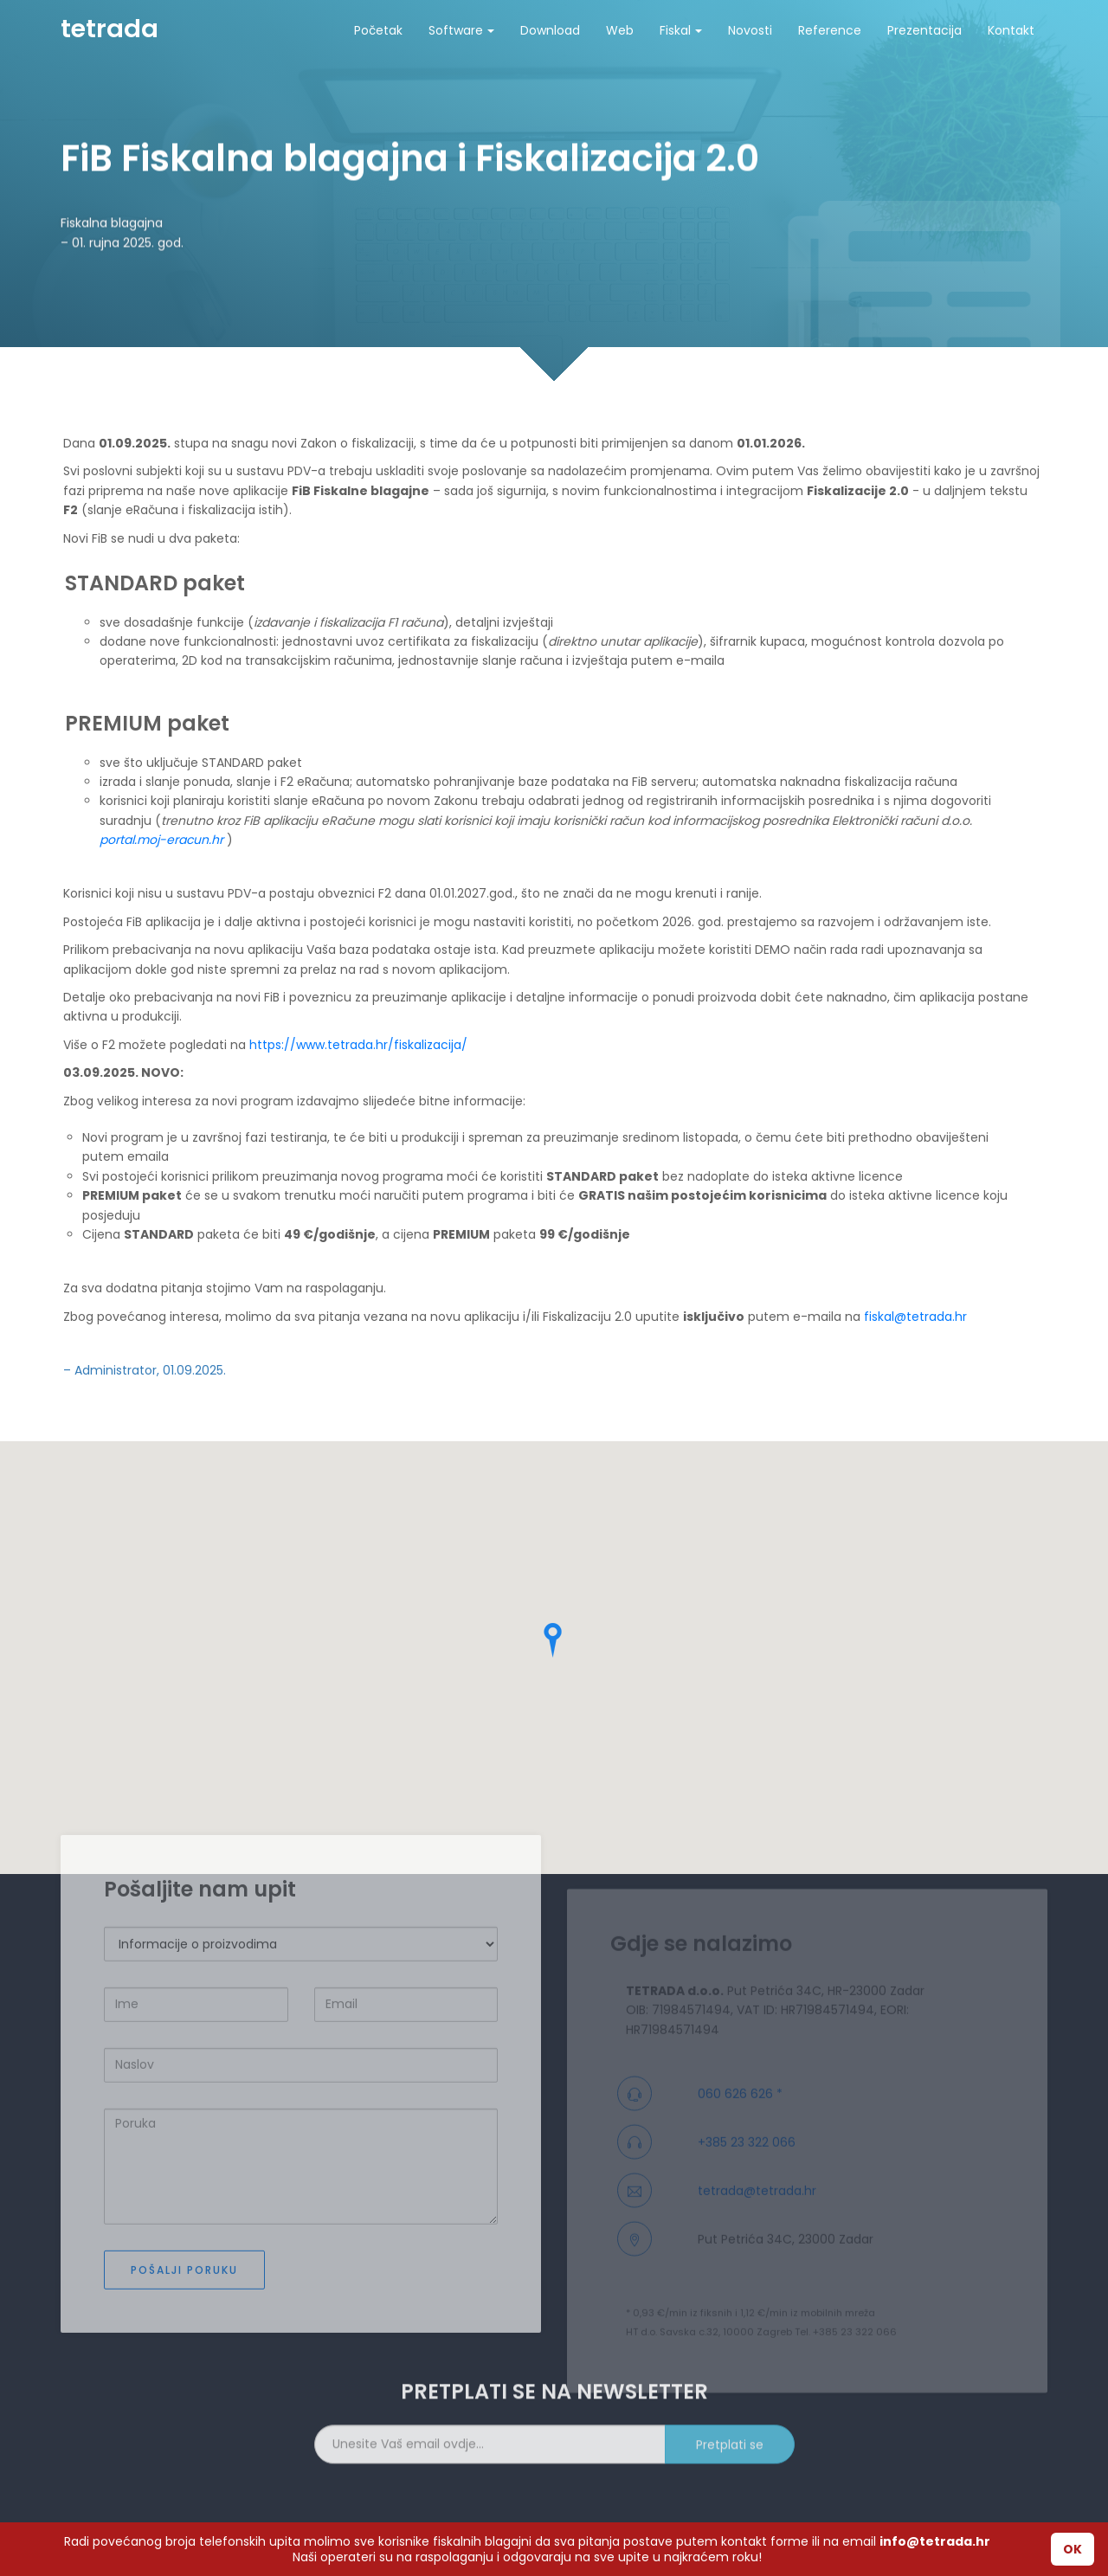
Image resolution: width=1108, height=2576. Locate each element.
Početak (378, 30)
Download (550, 30)
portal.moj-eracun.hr (161, 839)
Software (461, 30)
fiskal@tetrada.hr (915, 1316)
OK (1072, 2549)
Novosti (750, 30)
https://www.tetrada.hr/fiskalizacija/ (358, 1044)
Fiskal (681, 30)
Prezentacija (924, 30)
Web (620, 30)
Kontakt (1011, 30)
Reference (829, 30)
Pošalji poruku (184, 2347)
